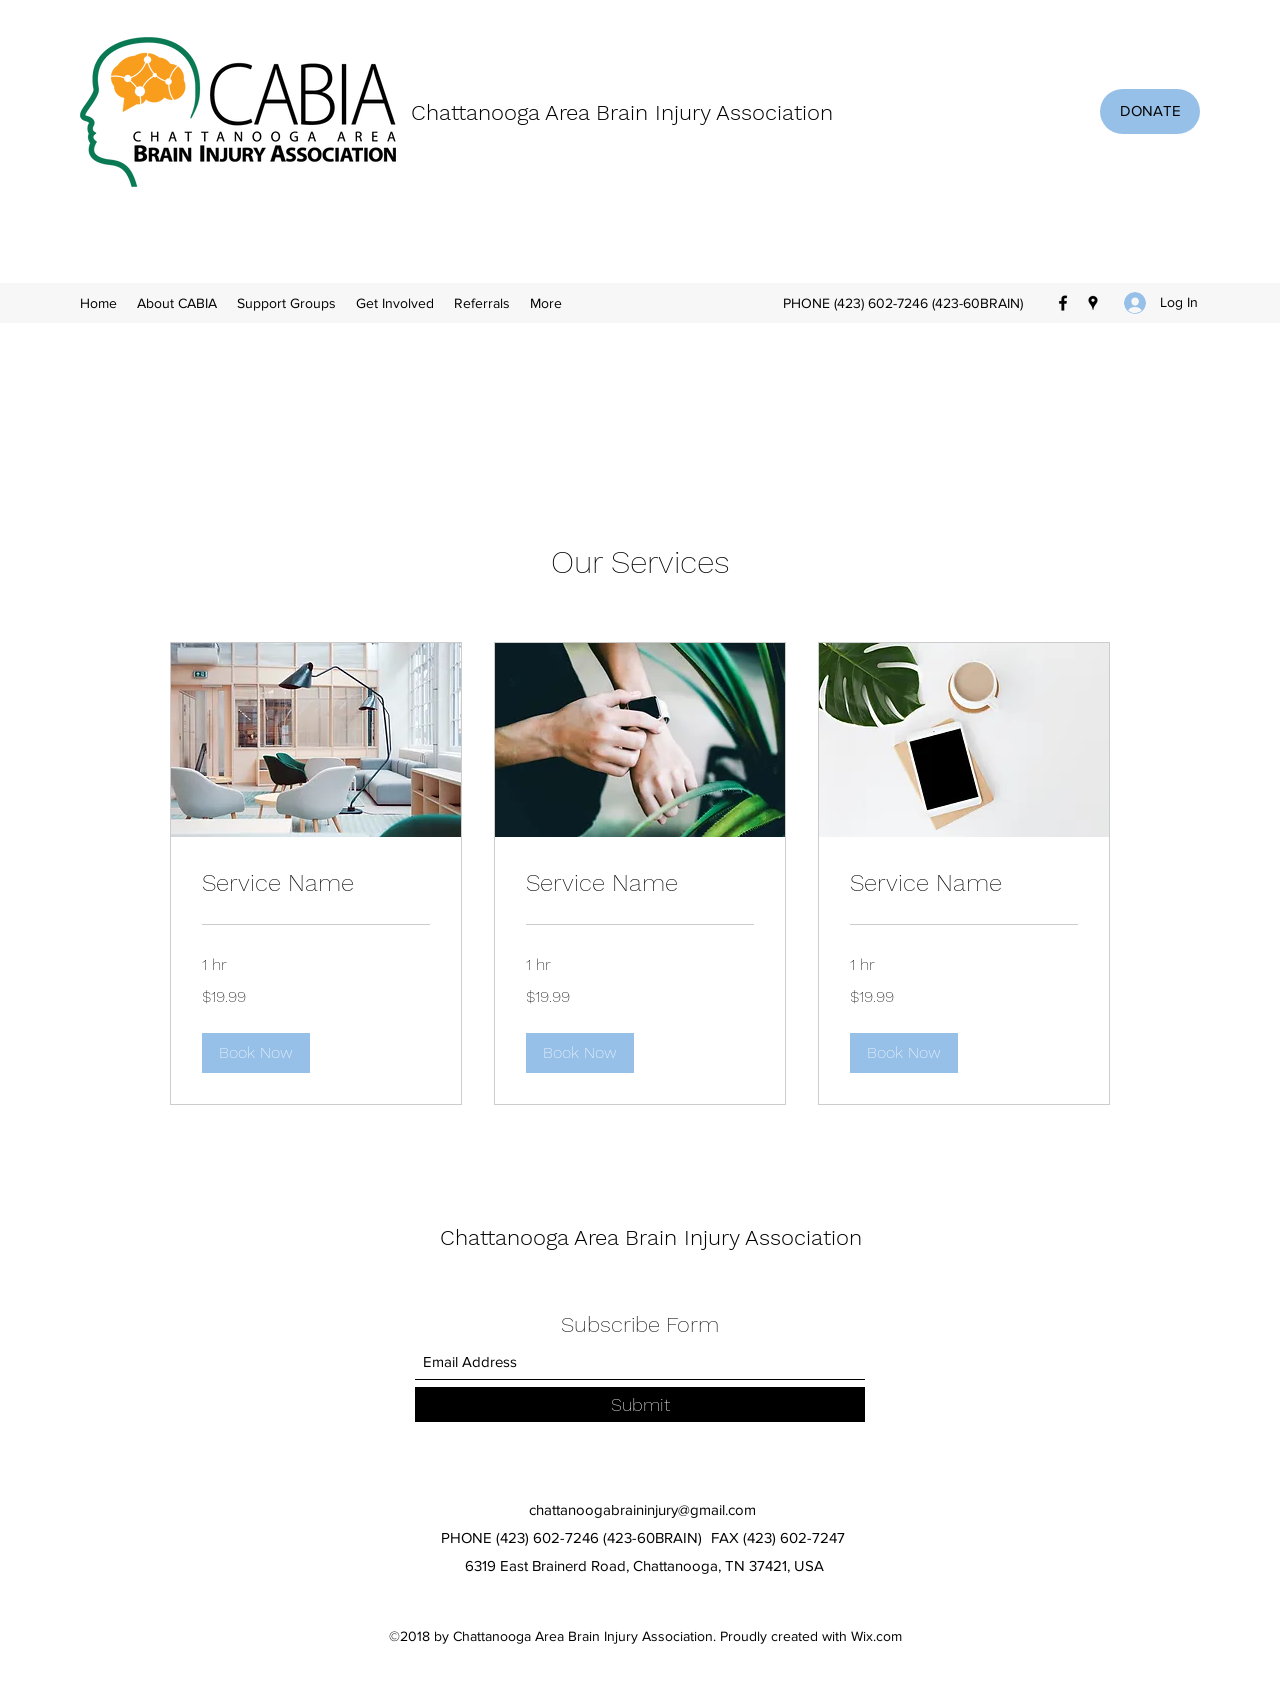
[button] (256, 1053)
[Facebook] (1063, 303)
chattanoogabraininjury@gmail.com (642, 1509)
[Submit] (640, 1404)
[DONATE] (1150, 111)
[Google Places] (1093, 303)
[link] (316, 884)
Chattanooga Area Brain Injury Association (622, 112)
